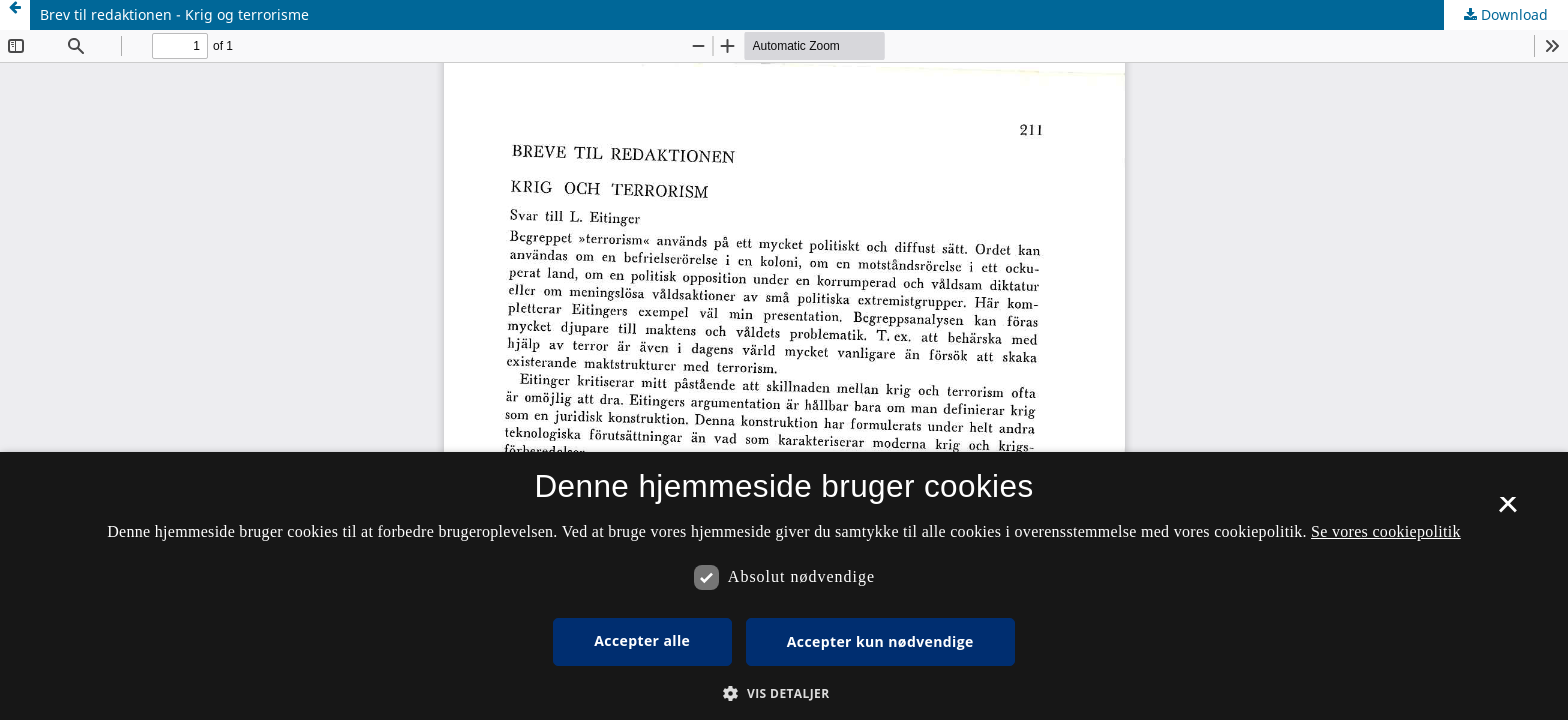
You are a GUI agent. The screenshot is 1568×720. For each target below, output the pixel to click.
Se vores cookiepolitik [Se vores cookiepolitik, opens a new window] (1386, 531)
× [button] (1507, 511)
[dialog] (784, 586)
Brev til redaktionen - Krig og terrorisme (174, 14)
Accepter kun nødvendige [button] (880, 641)
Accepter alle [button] (642, 640)
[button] (783, 693)
